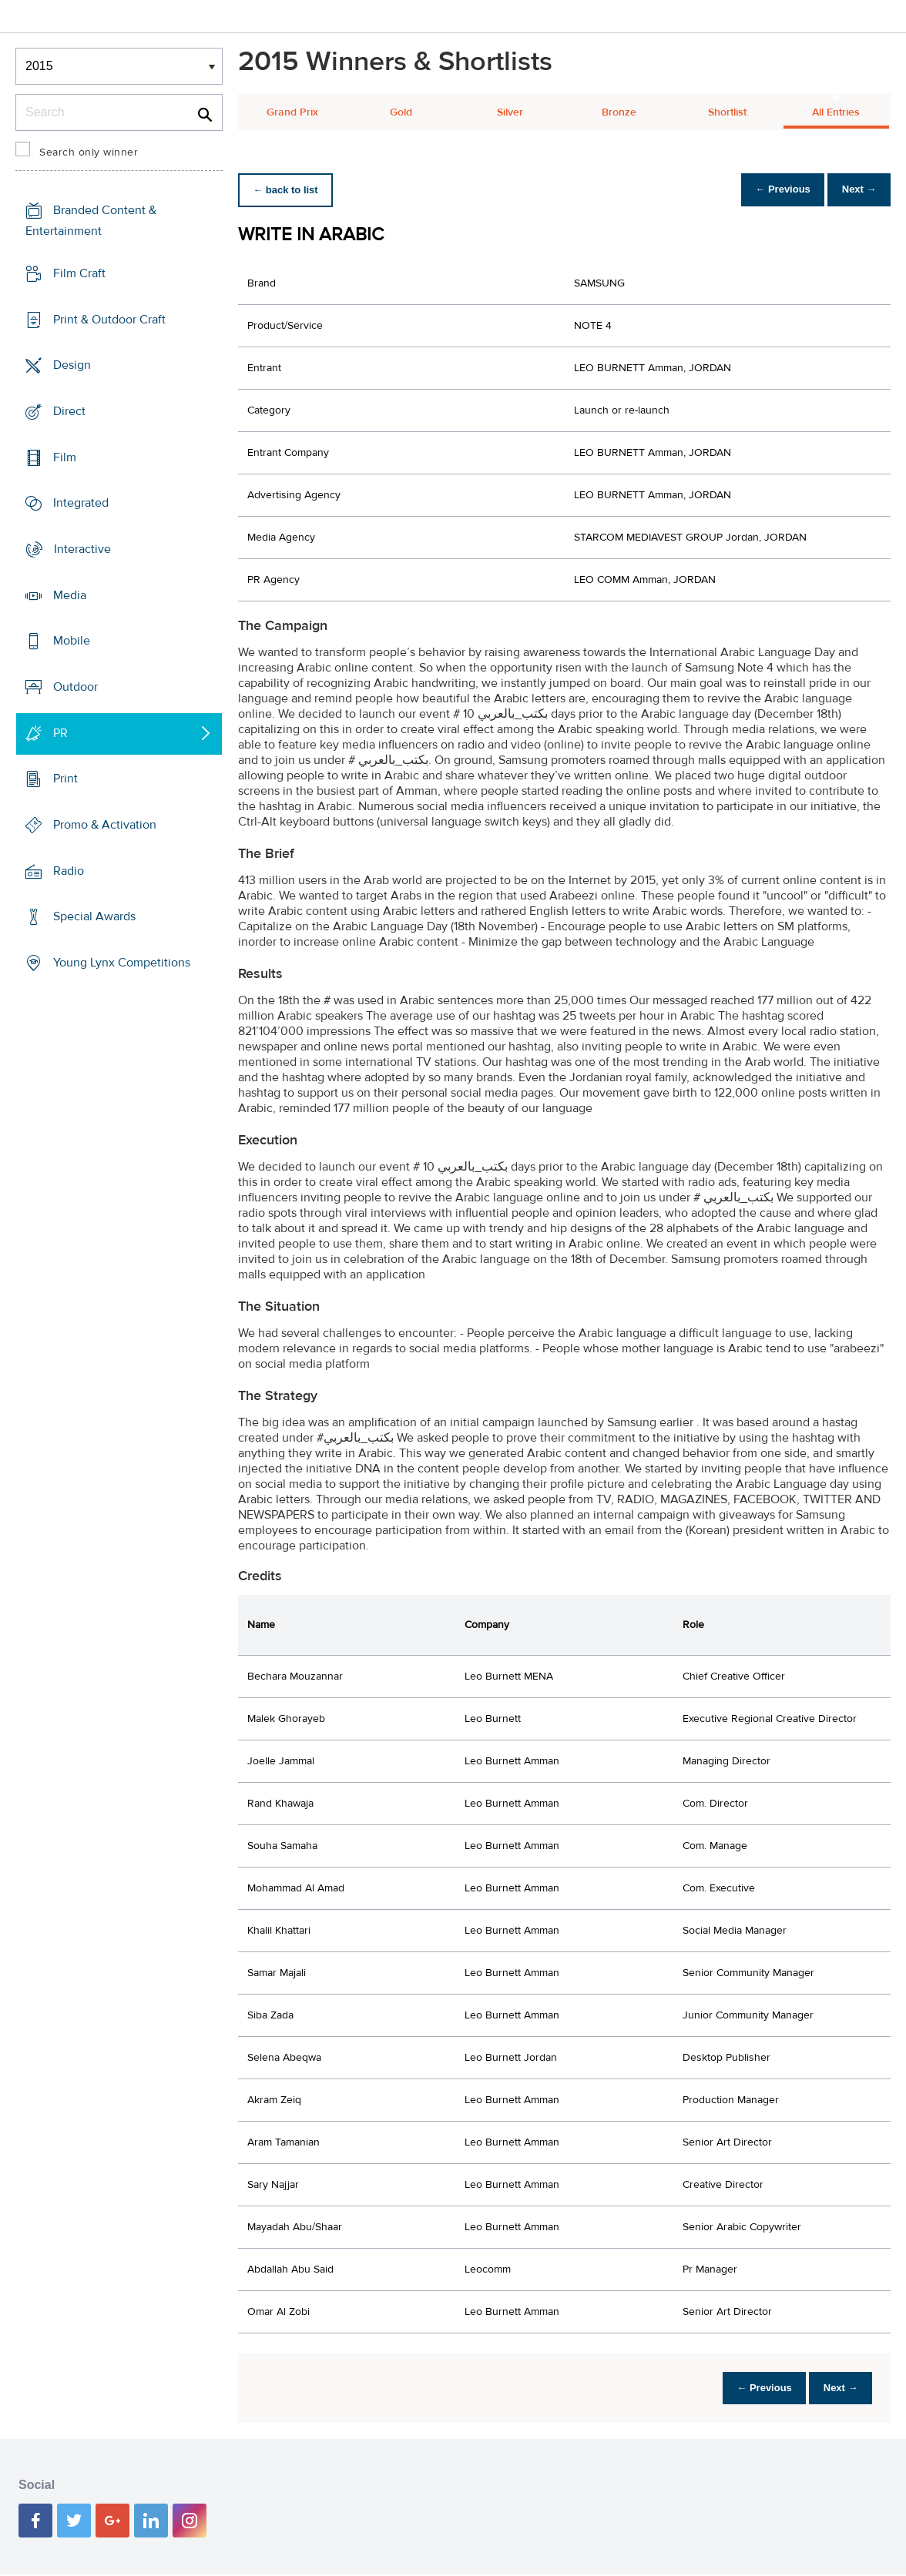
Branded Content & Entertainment (90, 221)
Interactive (82, 549)
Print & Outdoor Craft (109, 319)
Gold (401, 112)
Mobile (71, 640)
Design (72, 365)
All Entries (836, 112)
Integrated (81, 503)
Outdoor (75, 687)
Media (69, 595)
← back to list (289, 190)
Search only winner (88, 152)
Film (64, 457)
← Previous (770, 190)
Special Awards (94, 916)
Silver (510, 112)
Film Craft (79, 273)
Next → (854, 190)
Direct (69, 411)
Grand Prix (292, 112)
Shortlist (727, 112)
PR (60, 733)
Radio (68, 871)
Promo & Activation (104, 824)
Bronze (619, 112)
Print (65, 778)
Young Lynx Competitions (121, 962)
